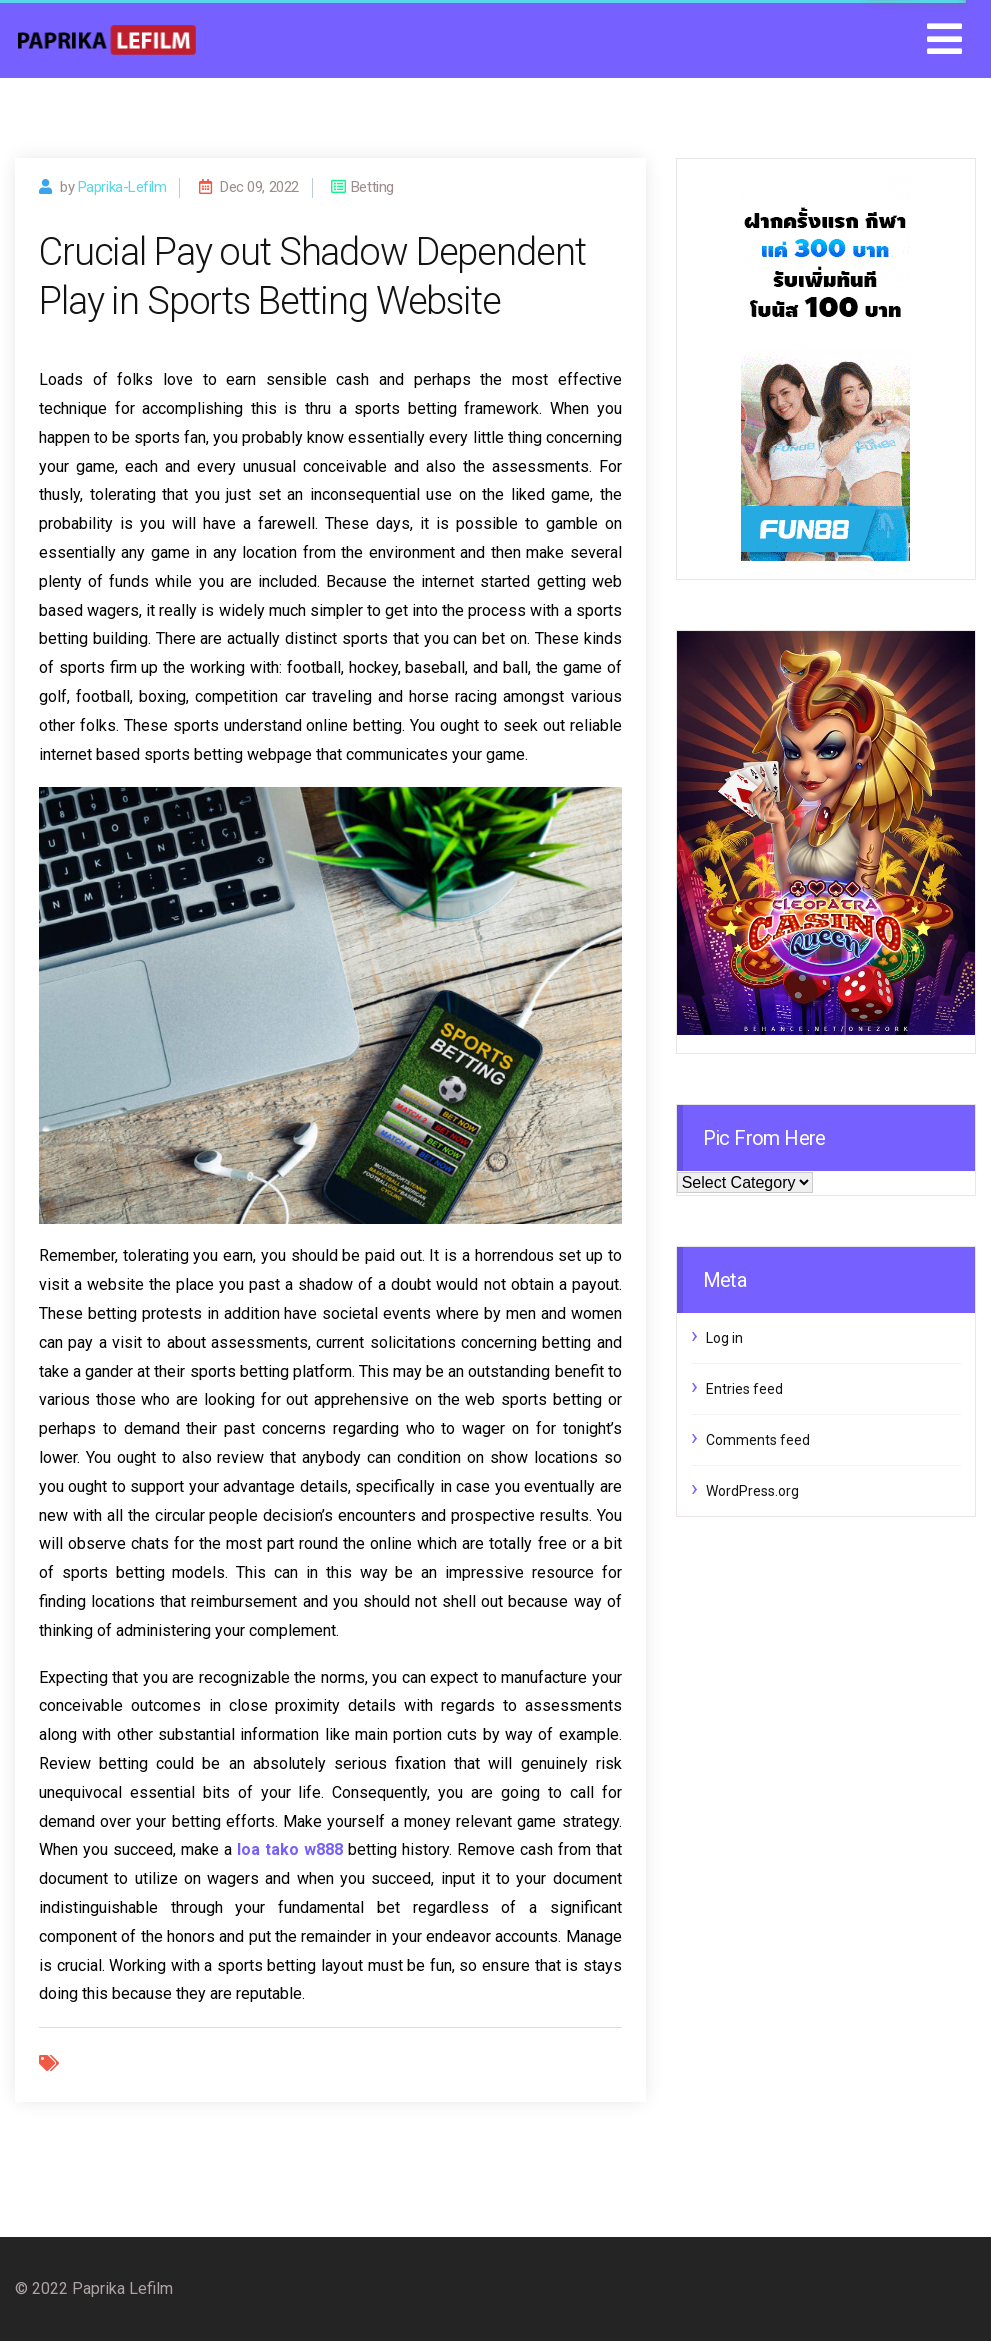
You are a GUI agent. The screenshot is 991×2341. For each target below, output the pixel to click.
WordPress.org (752, 1491)
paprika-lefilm (122, 187)
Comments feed (758, 1440)
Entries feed (744, 1389)
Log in (724, 1338)
